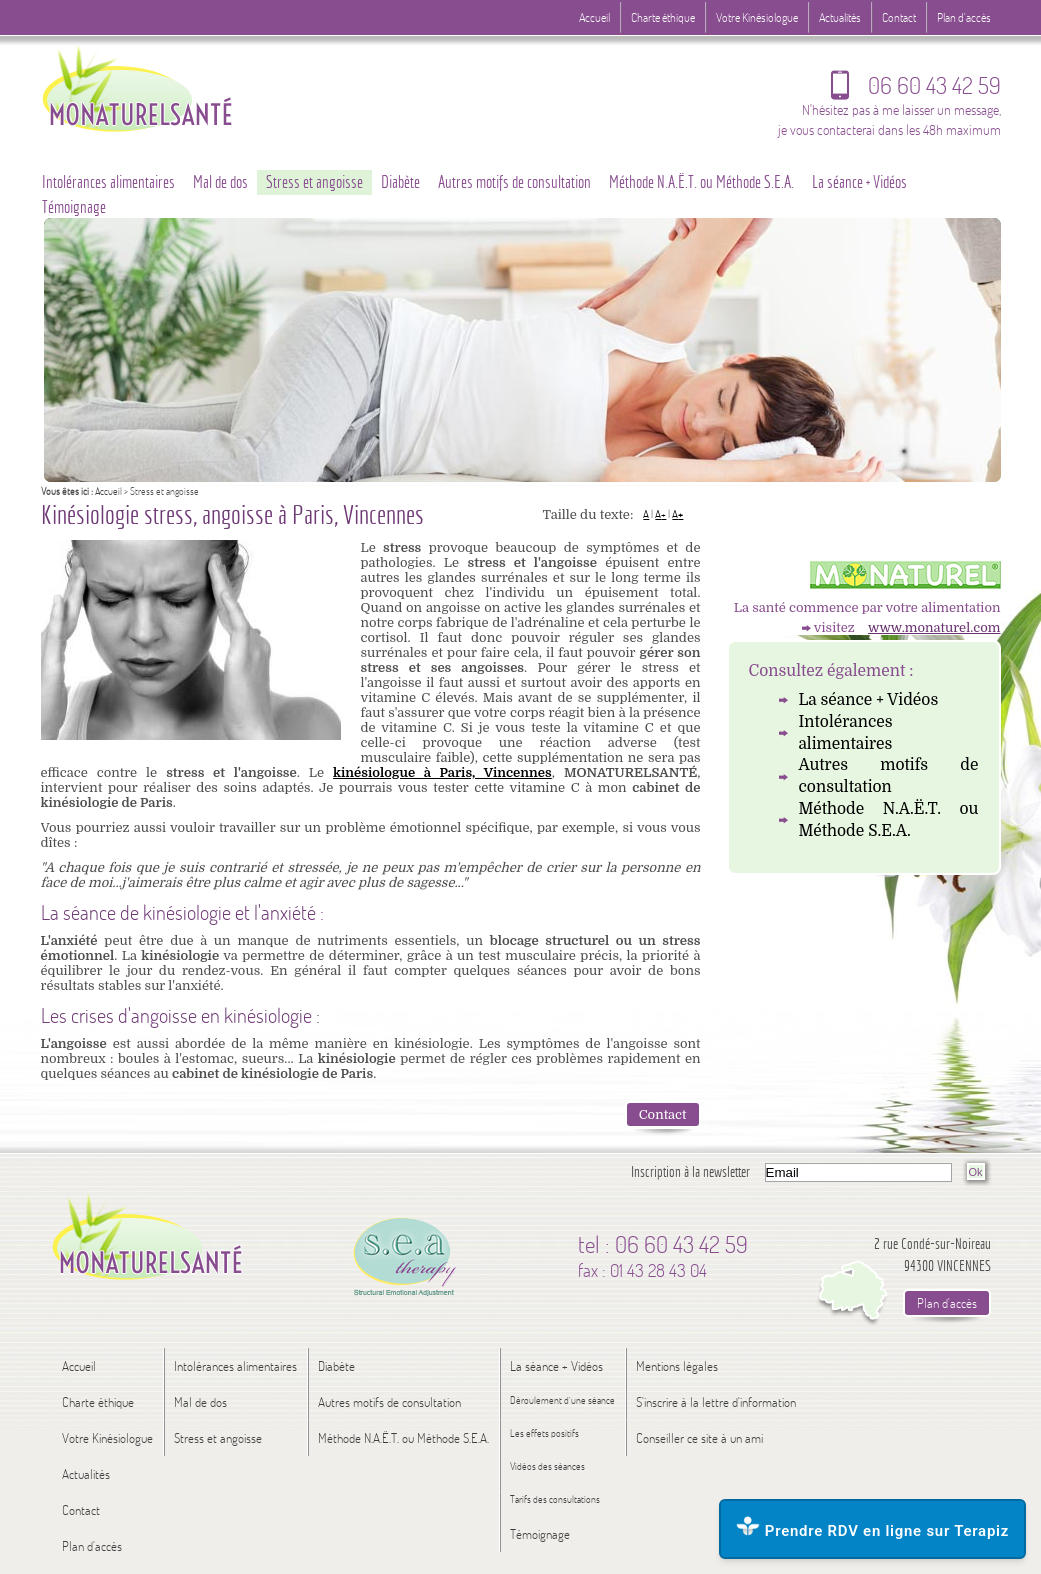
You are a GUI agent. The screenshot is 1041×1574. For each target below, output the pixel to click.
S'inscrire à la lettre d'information (716, 1402)
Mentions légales (677, 1366)
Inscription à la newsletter (690, 1171)
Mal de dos (220, 182)
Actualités (840, 17)
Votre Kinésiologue (757, 17)
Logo (176, 87)
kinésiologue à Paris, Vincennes (442, 772)
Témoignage (74, 207)
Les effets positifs (544, 1433)
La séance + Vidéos (869, 700)
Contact (663, 1114)
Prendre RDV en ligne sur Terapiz (872, 1528)
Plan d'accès (964, 17)
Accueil (108, 491)
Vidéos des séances (547, 1466)
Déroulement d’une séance (562, 1400)
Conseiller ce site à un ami (699, 1438)
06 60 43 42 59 (916, 90)
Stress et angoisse (314, 182)
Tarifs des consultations (555, 1499)
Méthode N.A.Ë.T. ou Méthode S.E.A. (889, 820)
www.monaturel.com (934, 627)
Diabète (400, 182)
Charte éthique (663, 17)
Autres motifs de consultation (889, 776)
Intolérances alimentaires (846, 733)
